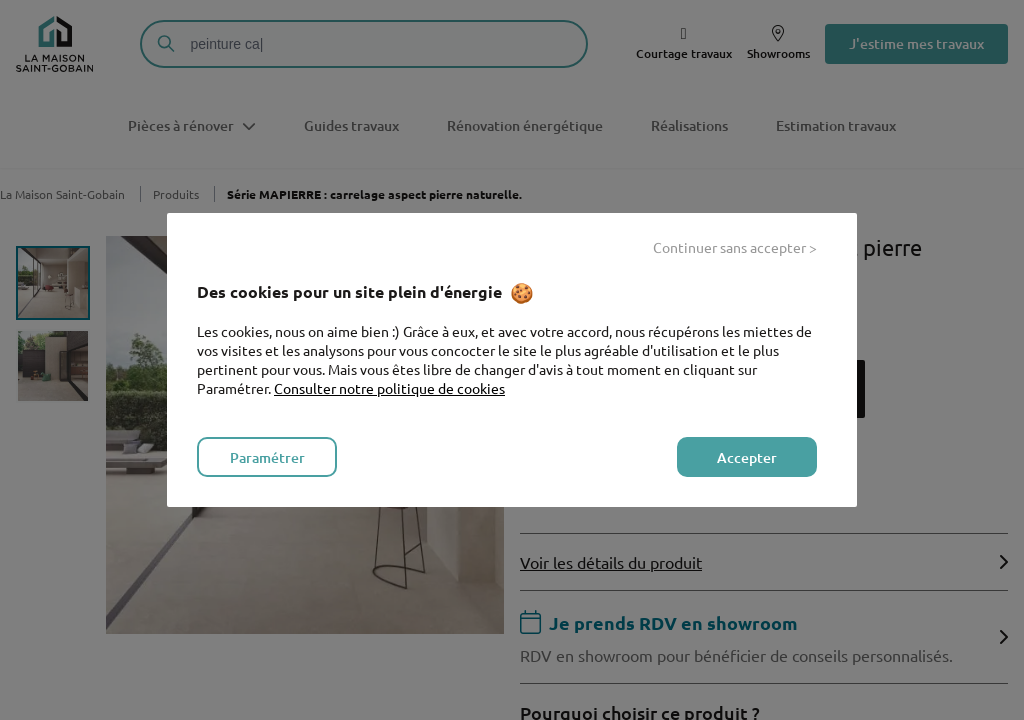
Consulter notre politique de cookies (389, 388)
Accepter (747, 457)
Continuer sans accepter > (735, 247)
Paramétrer (267, 457)
